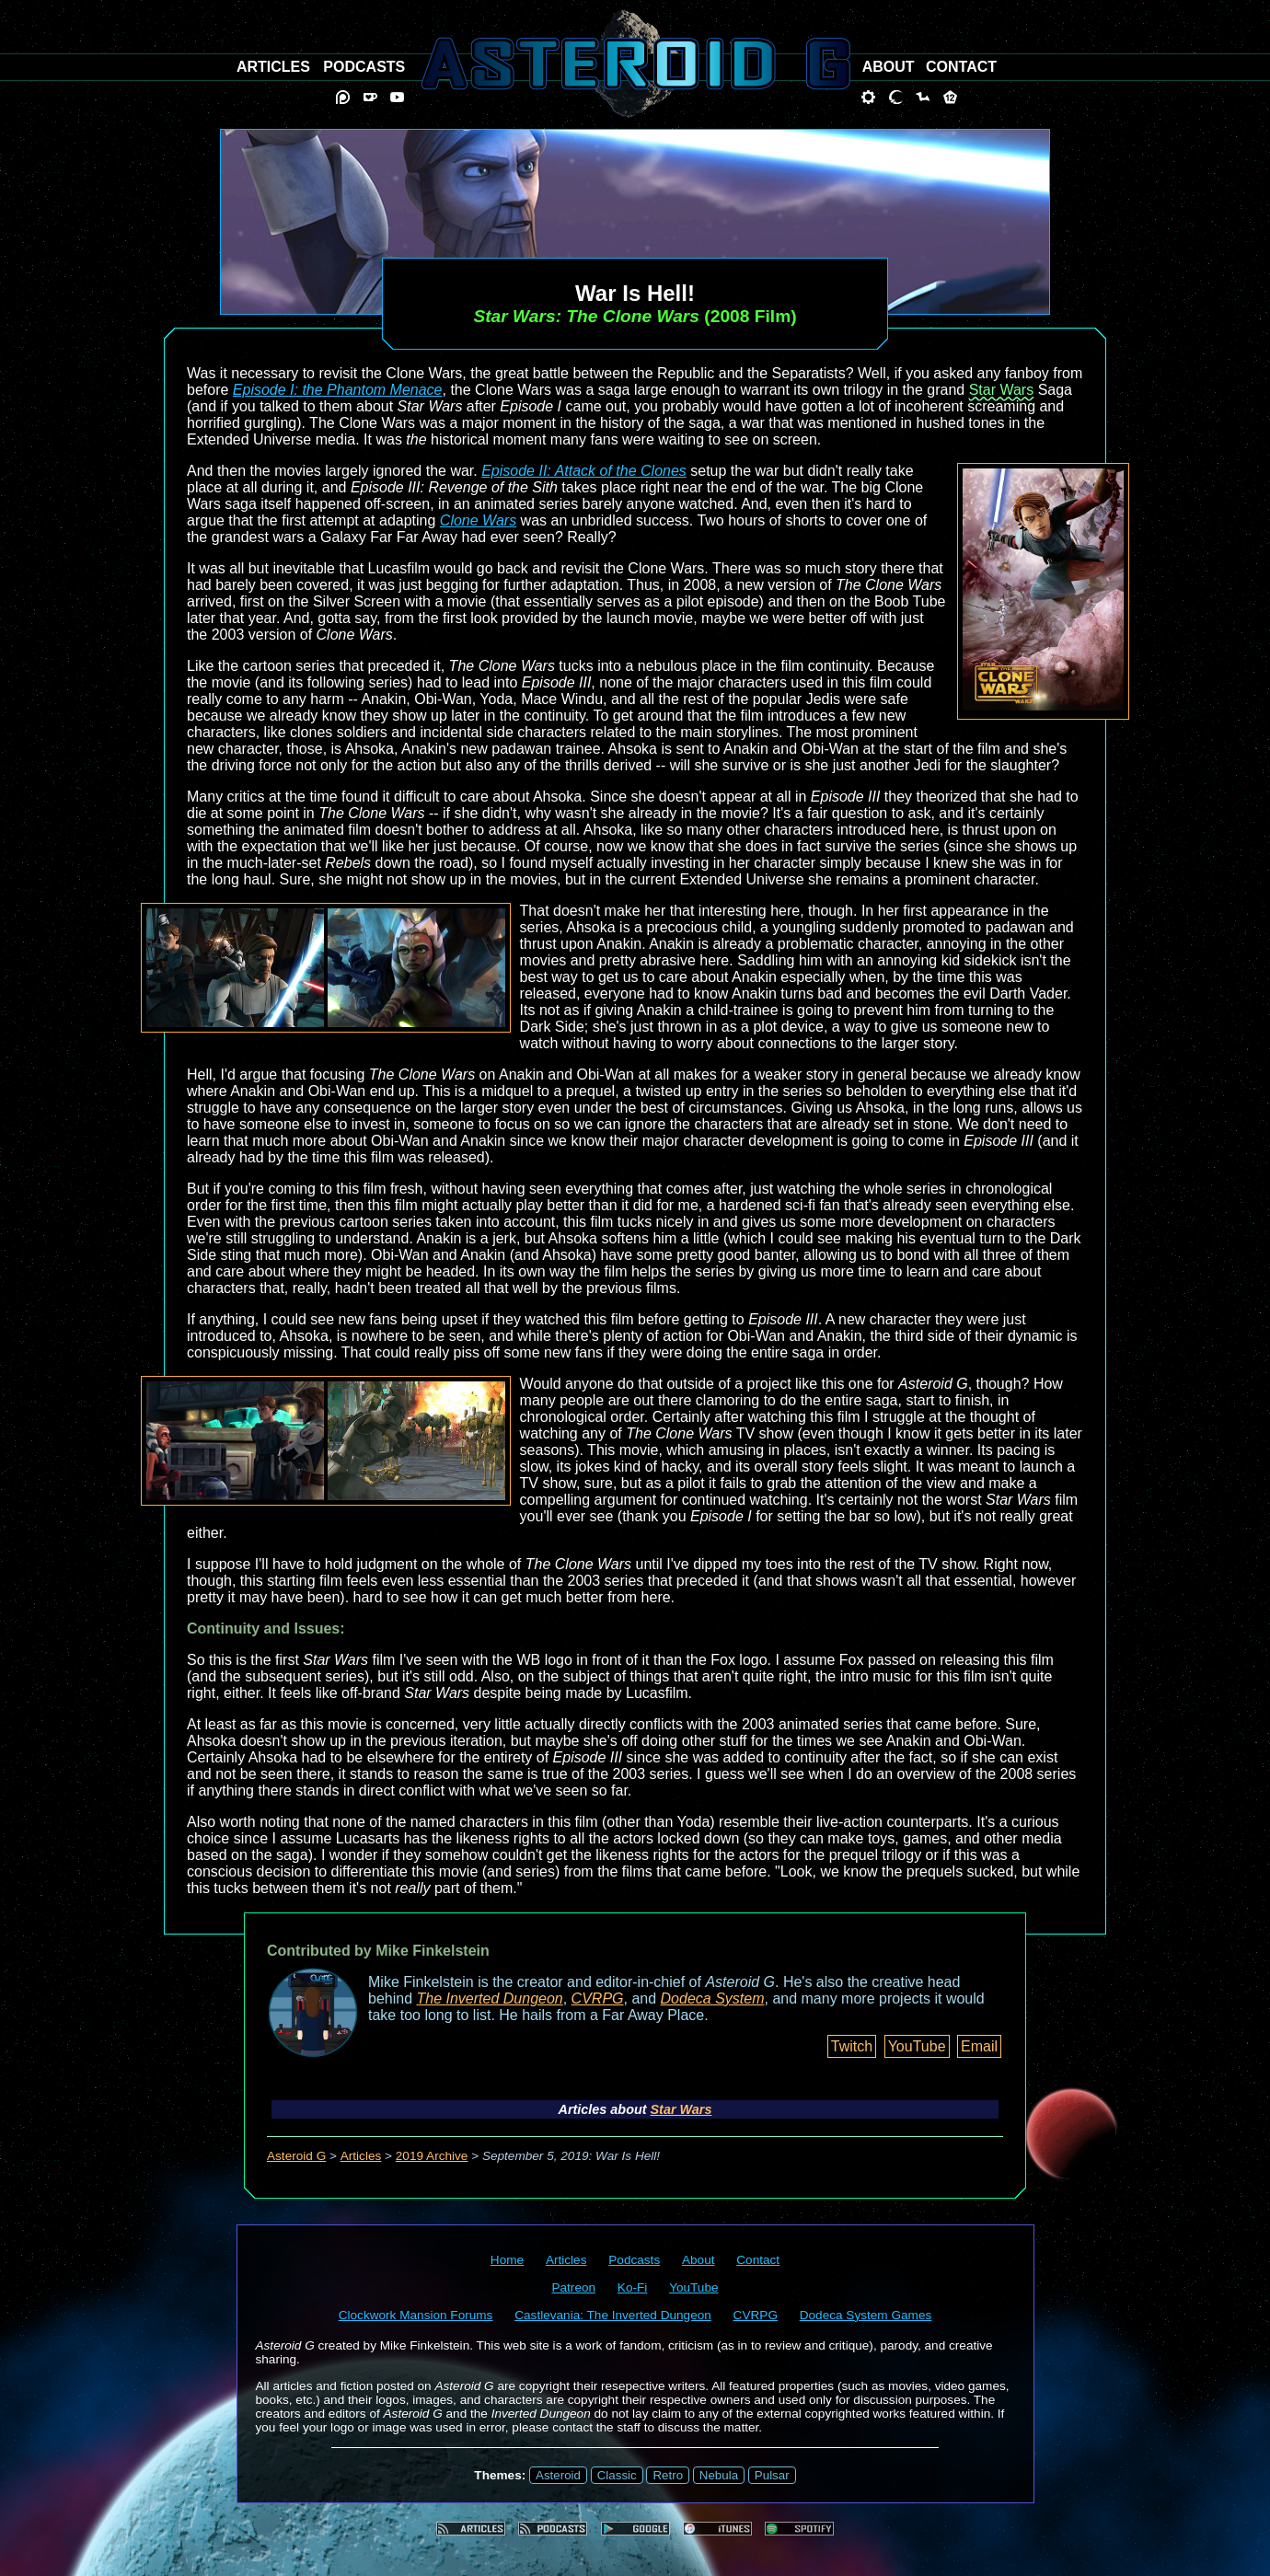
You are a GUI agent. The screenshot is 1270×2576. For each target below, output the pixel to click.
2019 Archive (432, 2156)
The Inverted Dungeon (490, 1998)
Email (979, 2046)
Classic (617, 2475)
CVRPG (598, 1998)
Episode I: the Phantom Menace (338, 390)
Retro (667, 2475)
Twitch (851, 2046)
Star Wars (1001, 390)
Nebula (718, 2475)
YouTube (917, 2046)
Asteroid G (296, 2156)
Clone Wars (478, 520)
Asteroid (558, 2475)
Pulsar (772, 2475)
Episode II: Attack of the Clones (584, 471)
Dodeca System (713, 1998)
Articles (361, 2156)
